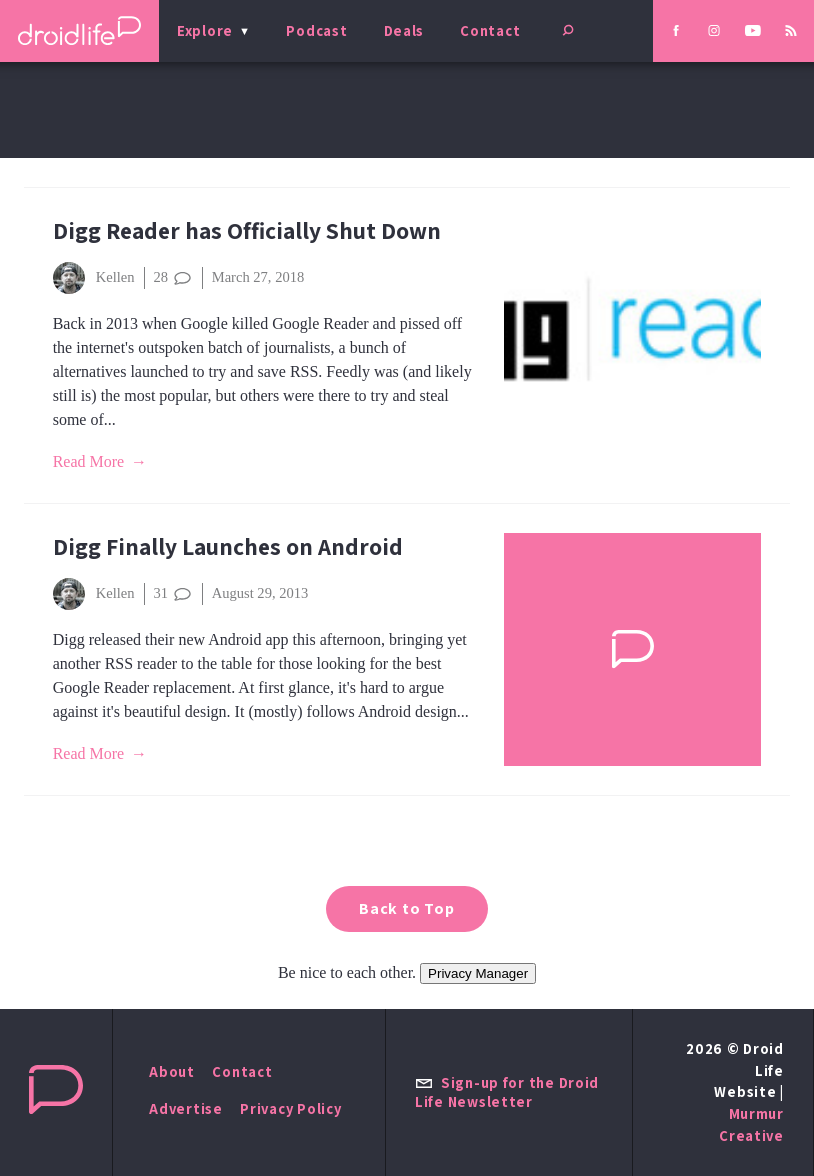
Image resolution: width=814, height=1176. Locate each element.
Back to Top (407, 908)
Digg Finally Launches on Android (228, 546)
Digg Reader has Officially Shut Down (247, 230)
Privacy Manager (478, 973)
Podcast (316, 30)
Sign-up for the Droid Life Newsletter (507, 1092)
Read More (89, 461)
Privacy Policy (290, 1108)
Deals (404, 30)
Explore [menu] (205, 30)
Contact (490, 30)
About (172, 1071)
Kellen (94, 278)
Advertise (186, 1108)
